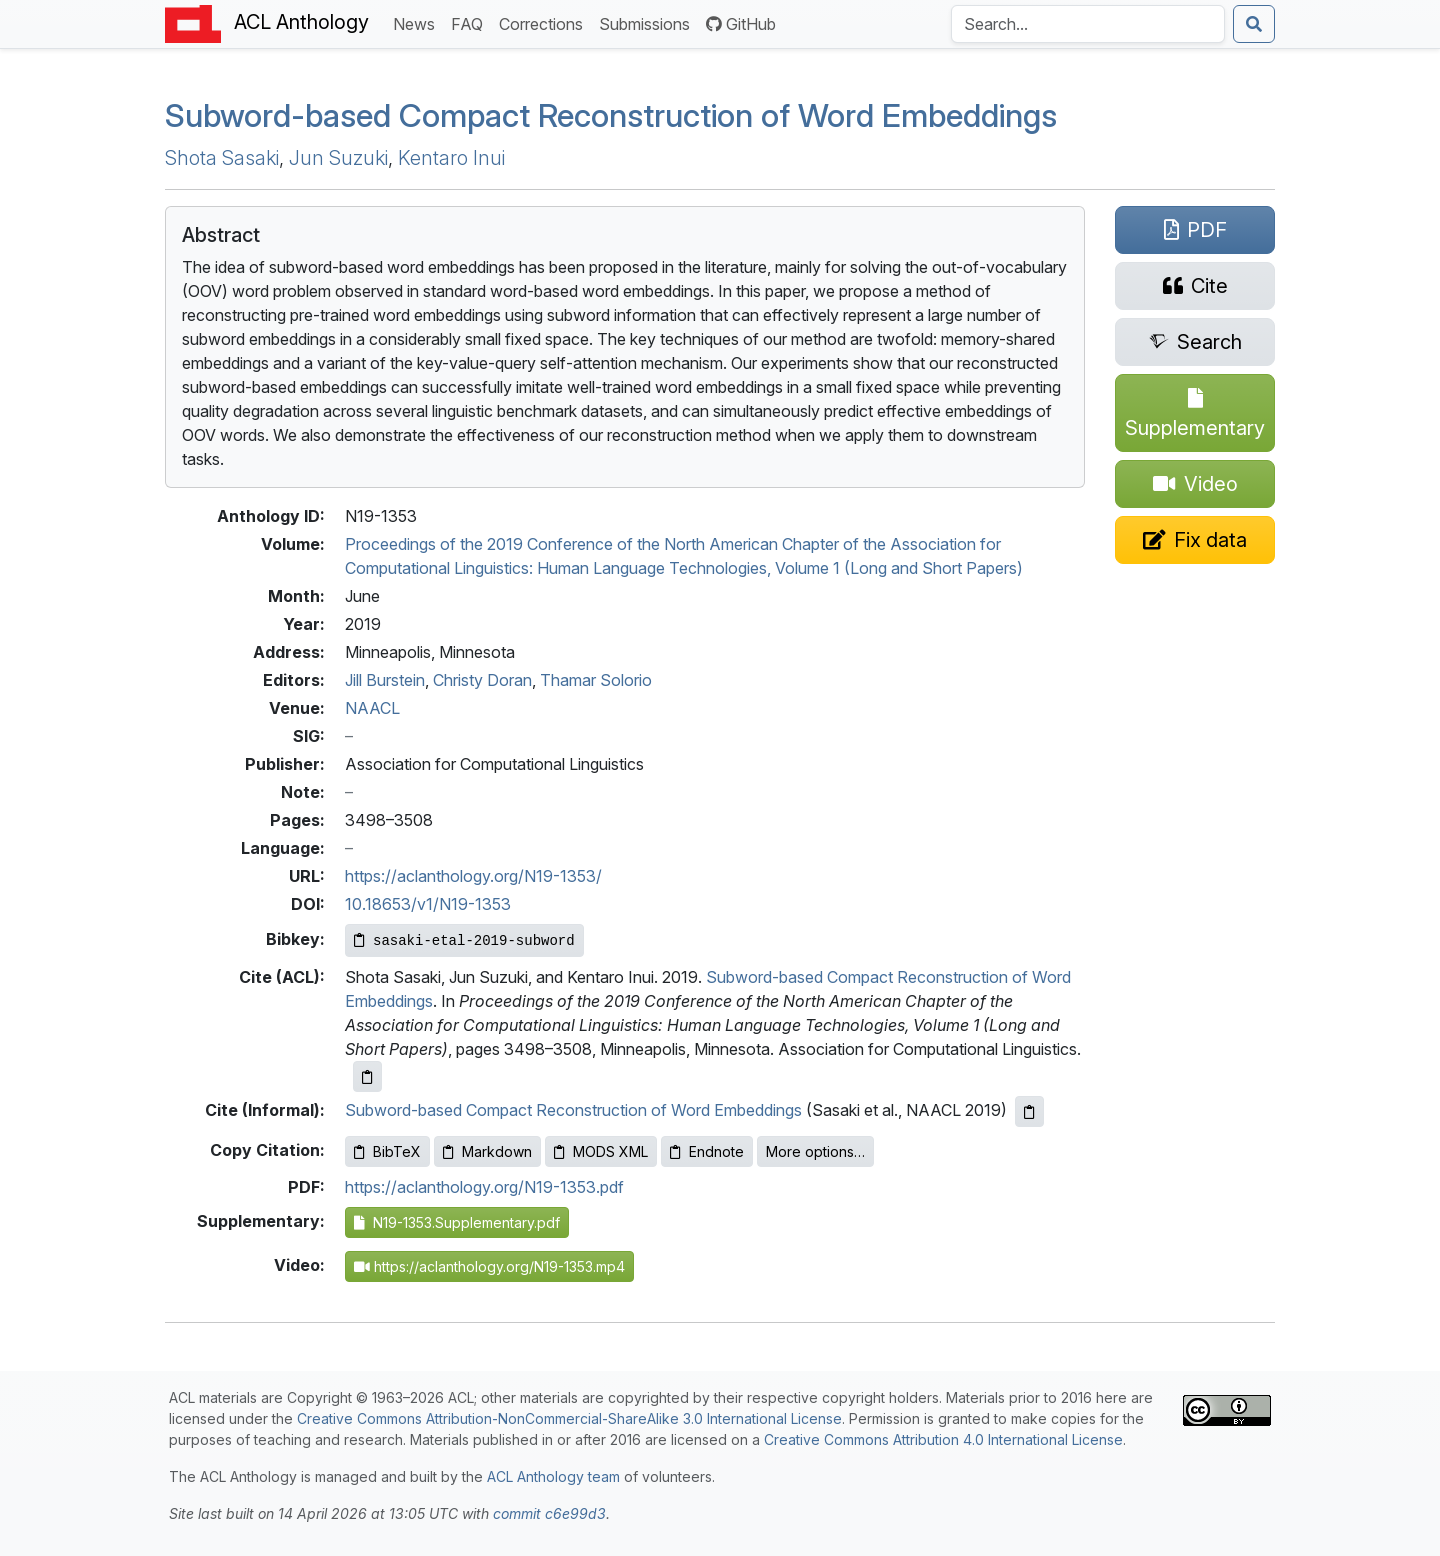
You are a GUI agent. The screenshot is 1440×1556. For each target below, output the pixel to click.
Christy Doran (482, 680)
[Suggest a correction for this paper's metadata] (1195, 540)
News (418, 22)
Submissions (648, 22)
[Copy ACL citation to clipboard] (367, 1076)
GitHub (741, 24)
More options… (815, 1151)
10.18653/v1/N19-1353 (428, 904)
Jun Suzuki (338, 158)
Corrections (545, 22)
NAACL (372, 708)
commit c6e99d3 (549, 1513)
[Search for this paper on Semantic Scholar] (1195, 342)
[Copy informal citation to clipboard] (1029, 1111)
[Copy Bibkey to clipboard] (464, 940)
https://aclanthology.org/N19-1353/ (473, 876)
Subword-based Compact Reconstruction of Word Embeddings (573, 1110)
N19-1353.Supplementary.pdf (457, 1222)
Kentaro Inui (451, 158)
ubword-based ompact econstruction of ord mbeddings (611, 115)
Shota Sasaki (222, 158)
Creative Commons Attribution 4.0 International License (943, 1439)
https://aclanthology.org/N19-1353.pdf (484, 1187)
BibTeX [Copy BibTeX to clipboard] (387, 1151)
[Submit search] (1254, 24)
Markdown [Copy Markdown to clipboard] (487, 1151)
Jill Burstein (385, 680)
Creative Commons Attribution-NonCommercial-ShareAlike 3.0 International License (569, 1418)
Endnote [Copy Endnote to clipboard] (707, 1151)
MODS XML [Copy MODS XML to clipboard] (601, 1151)
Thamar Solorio (596, 680)
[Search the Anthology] (1088, 24)
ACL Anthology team (553, 1476)
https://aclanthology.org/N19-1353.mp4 (489, 1266)
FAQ (471, 22)
